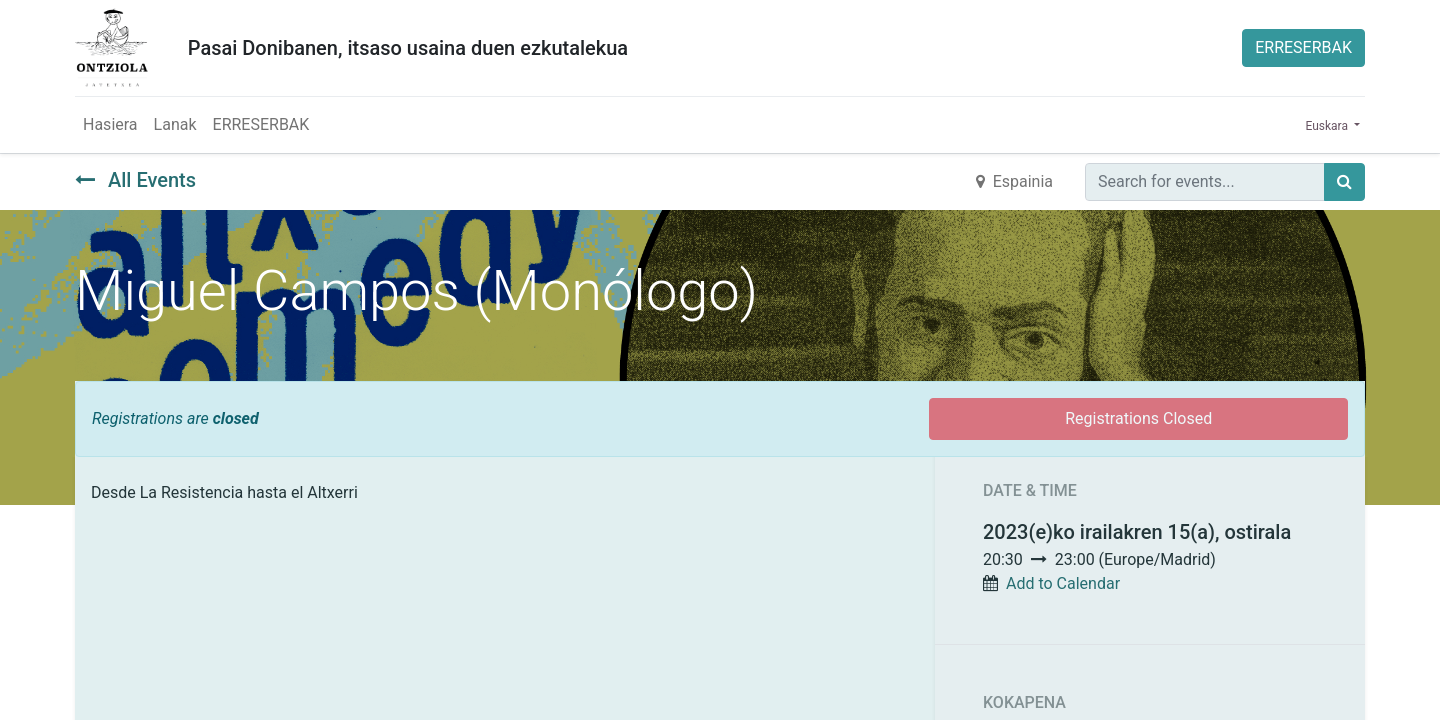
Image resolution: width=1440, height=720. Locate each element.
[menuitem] (110, 125)
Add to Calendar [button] (1063, 583)
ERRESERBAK (1303, 47)
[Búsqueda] (1344, 182)
